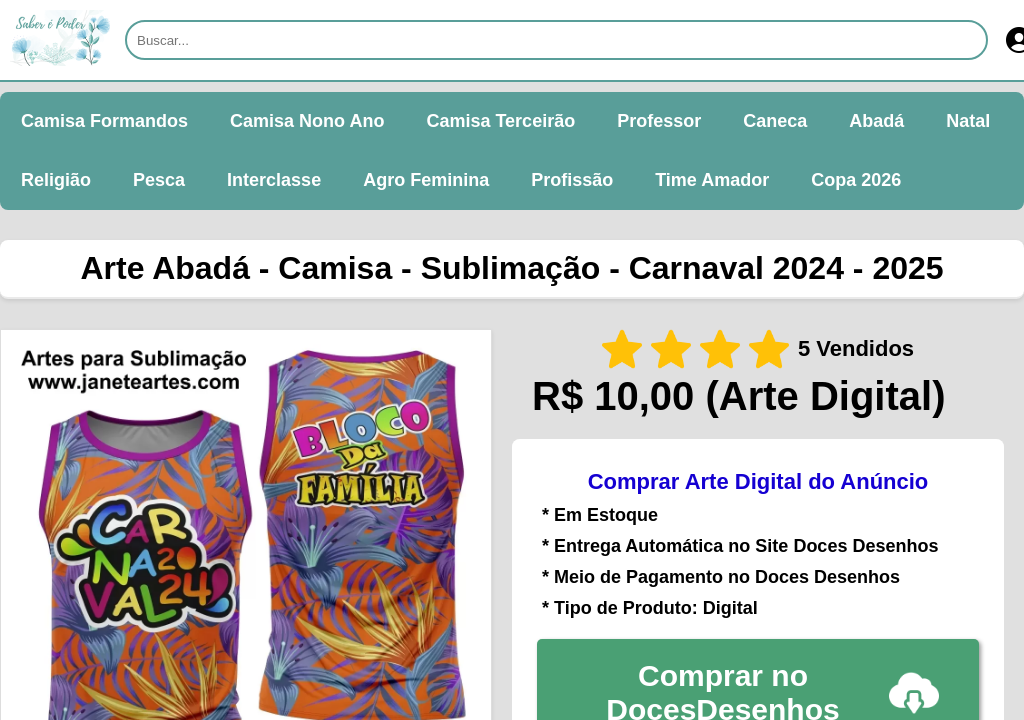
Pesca (159, 180)
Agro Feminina (426, 180)
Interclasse (274, 180)
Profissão (572, 180)
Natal (968, 121)
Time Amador (712, 180)
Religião (56, 180)
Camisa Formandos (104, 121)
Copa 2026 (856, 180)
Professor (659, 121)
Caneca (775, 121)
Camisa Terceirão (500, 121)
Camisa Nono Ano (307, 121)
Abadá (876, 121)
